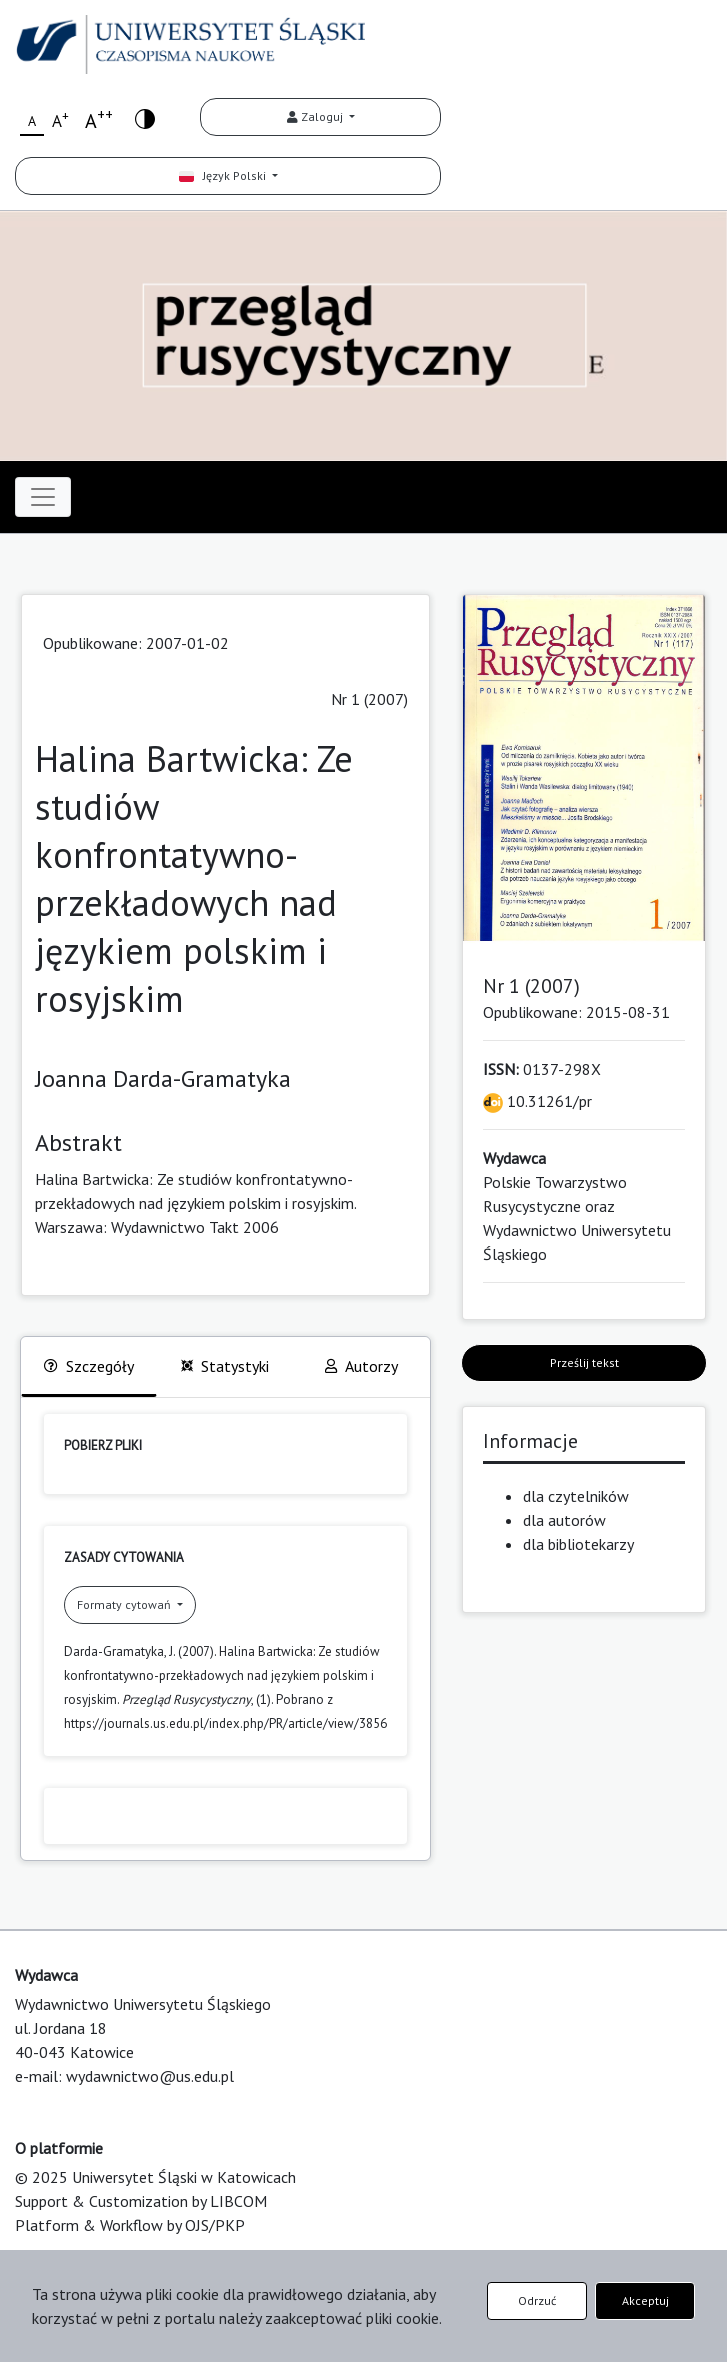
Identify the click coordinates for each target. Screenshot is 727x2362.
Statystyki (225, 1366)
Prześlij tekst (584, 1362)
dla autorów (564, 1520)
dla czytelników (576, 1496)
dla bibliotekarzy (578, 1544)
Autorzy (361, 1366)
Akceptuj (645, 2300)
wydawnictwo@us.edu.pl (150, 2076)
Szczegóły (89, 1366)
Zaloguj (316, 116)
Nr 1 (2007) (369, 699)
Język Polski (224, 175)
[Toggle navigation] (43, 497)
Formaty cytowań (125, 1604)
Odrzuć (537, 2300)
